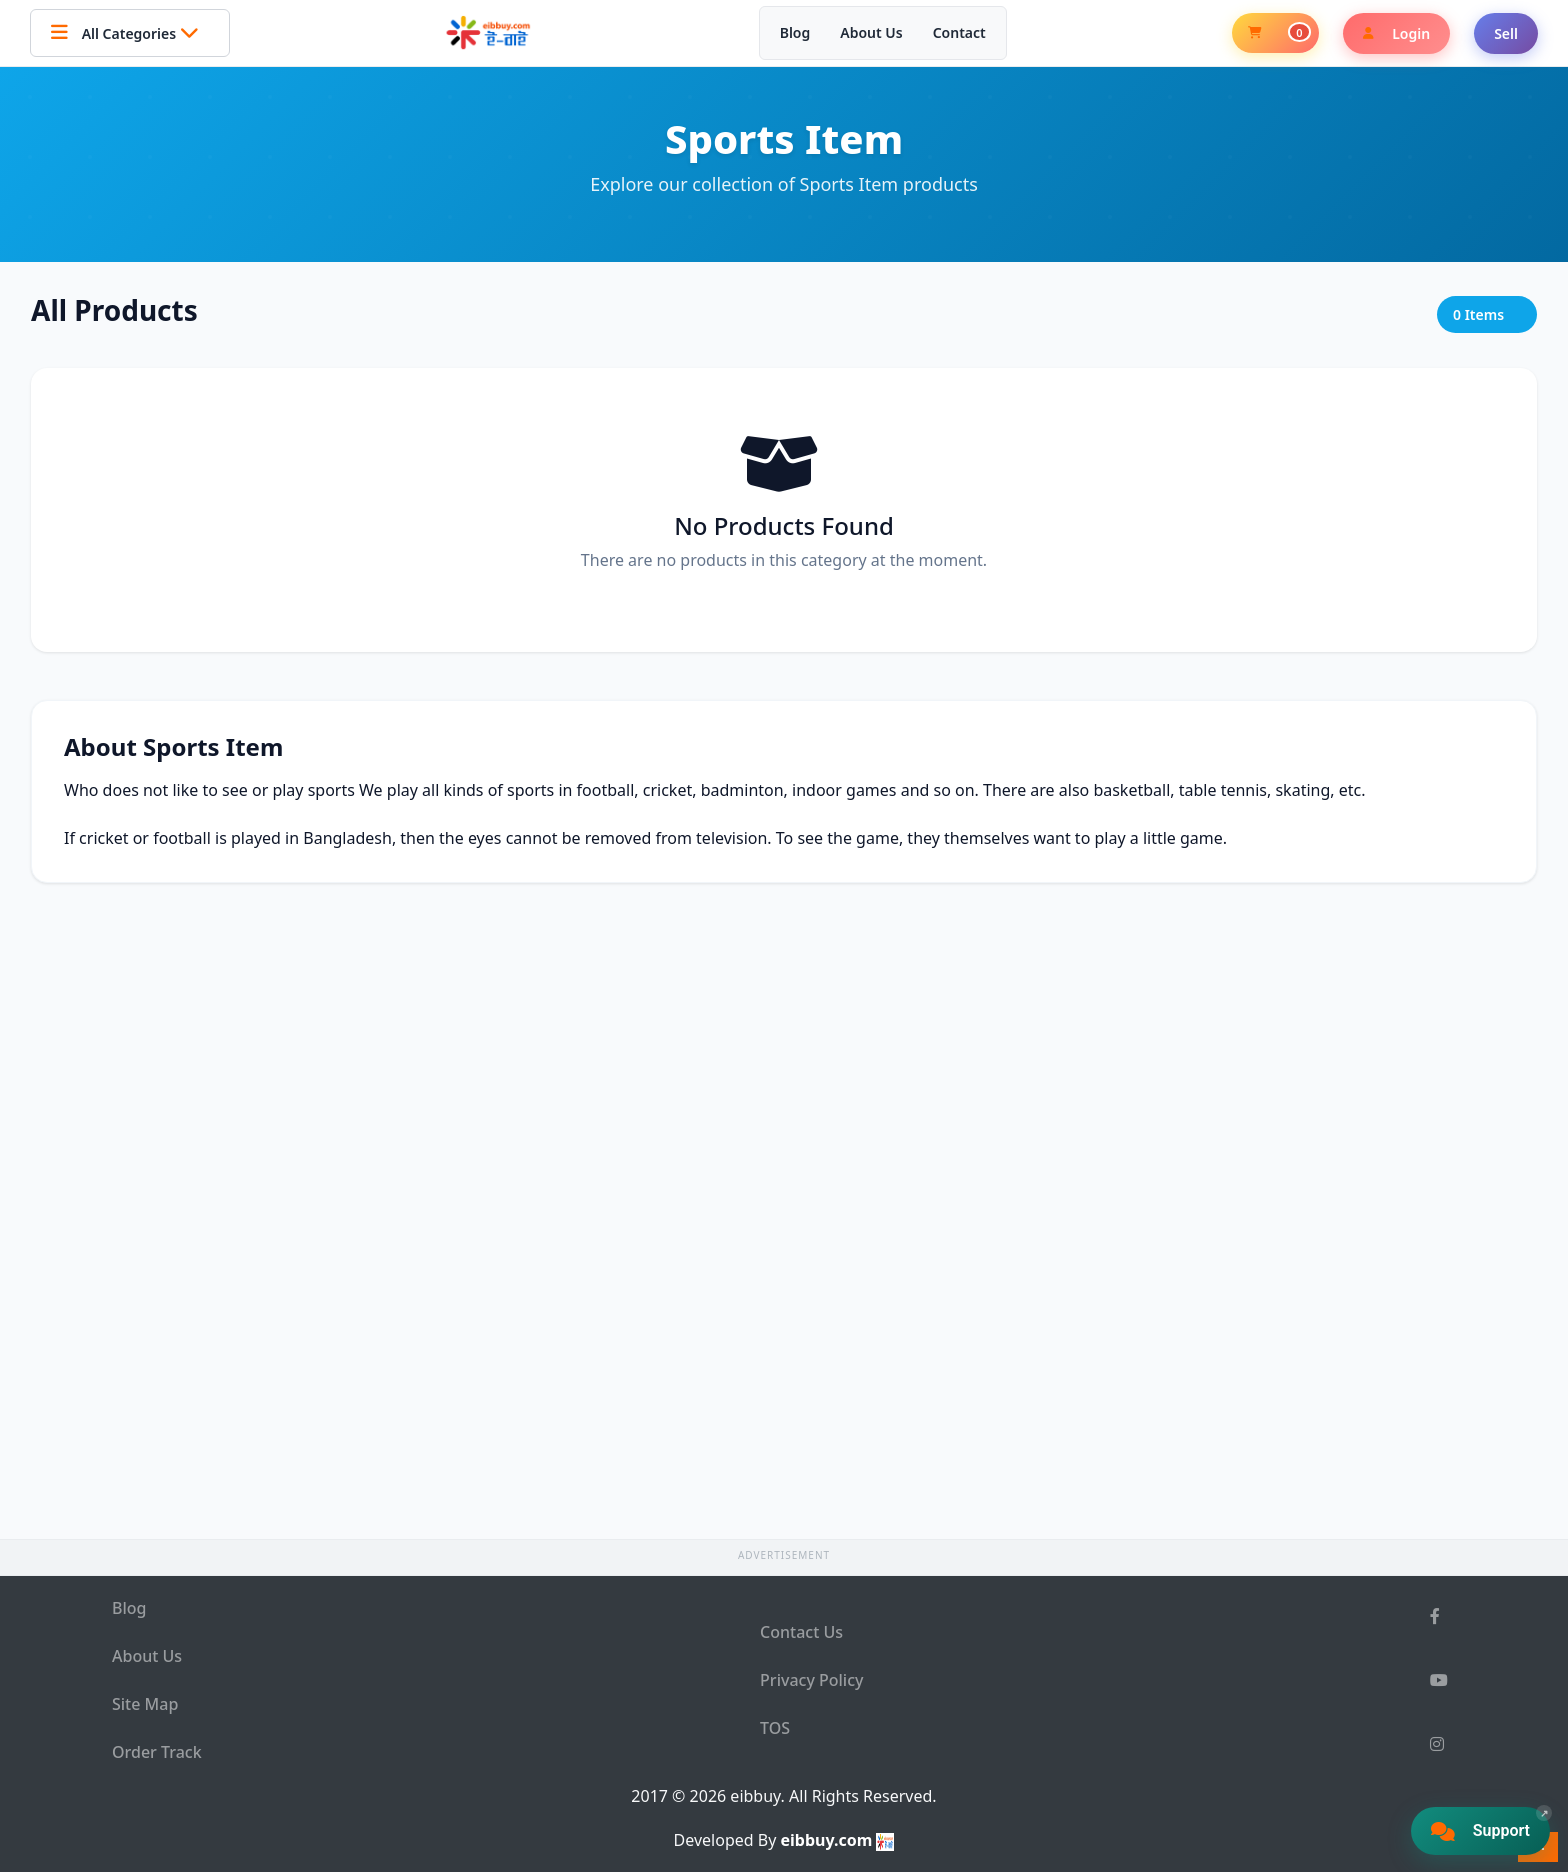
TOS (775, 1728)
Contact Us (801, 1632)
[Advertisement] (784, 508)
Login (1396, 33)
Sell (1506, 33)
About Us (871, 32)
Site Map (145, 1704)
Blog (795, 32)
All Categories (130, 32)
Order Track (157, 1752)
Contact (959, 32)
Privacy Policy (811, 1680)
